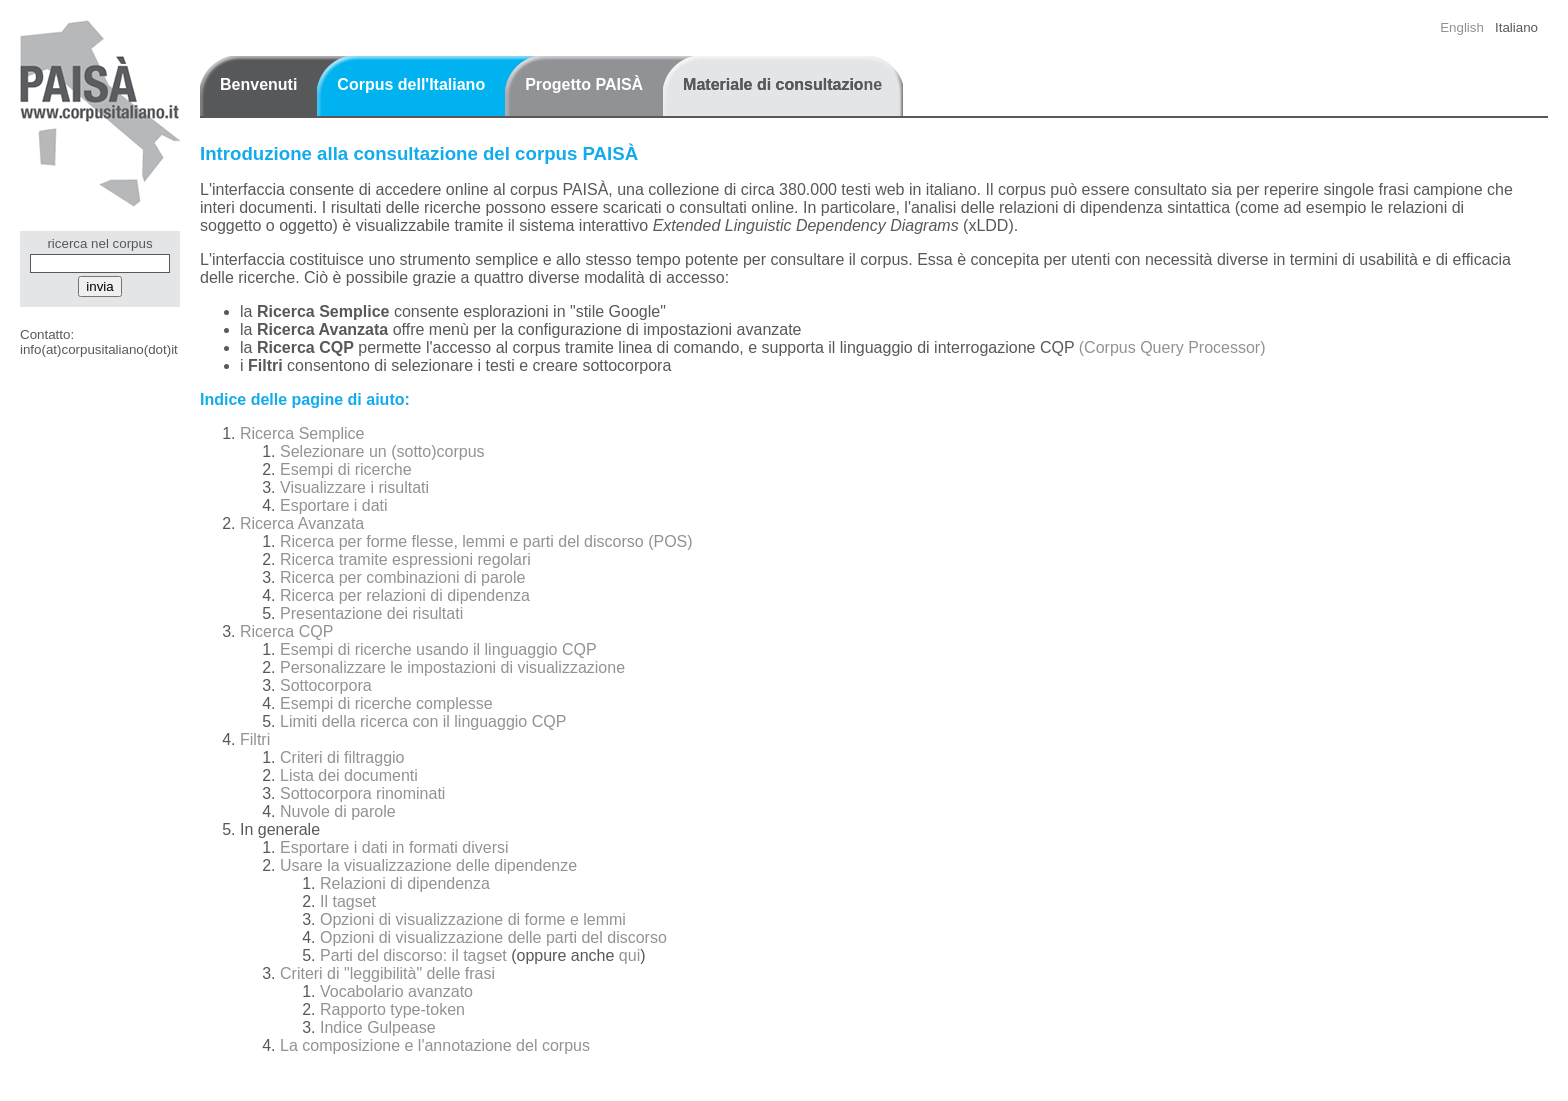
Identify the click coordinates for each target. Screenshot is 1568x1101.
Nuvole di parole (338, 811)
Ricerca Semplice (302, 433)
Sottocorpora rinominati (362, 793)
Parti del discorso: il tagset (413, 955)
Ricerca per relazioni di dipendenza (405, 595)
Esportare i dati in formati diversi (394, 847)
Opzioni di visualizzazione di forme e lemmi (473, 919)
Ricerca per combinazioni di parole (402, 577)
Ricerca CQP (286, 631)
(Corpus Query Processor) (1172, 347)
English (1462, 27)
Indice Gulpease (378, 1027)
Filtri (255, 739)
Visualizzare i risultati (354, 487)
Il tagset (348, 901)
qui (629, 955)
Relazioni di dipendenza (405, 883)
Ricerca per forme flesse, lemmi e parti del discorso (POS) (486, 541)
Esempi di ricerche (346, 469)
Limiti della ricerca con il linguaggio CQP (423, 721)
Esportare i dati (334, 505)
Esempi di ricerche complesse (386, 703)
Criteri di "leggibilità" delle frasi (387, 973)
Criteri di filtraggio (342, 757)
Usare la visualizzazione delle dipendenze (428, 865)
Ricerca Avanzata (302, 523)
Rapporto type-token (392, 1009)
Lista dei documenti (349, 775)
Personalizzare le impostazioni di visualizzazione (452, 667)
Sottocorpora (326, 685)
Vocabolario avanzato (396, 991)
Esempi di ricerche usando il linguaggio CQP (438, 649)
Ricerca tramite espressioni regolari (405, 559)
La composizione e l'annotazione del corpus (435, 1045)
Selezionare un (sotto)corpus (382, 451)
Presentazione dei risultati (371, 613)
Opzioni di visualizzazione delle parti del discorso (493, 937)
